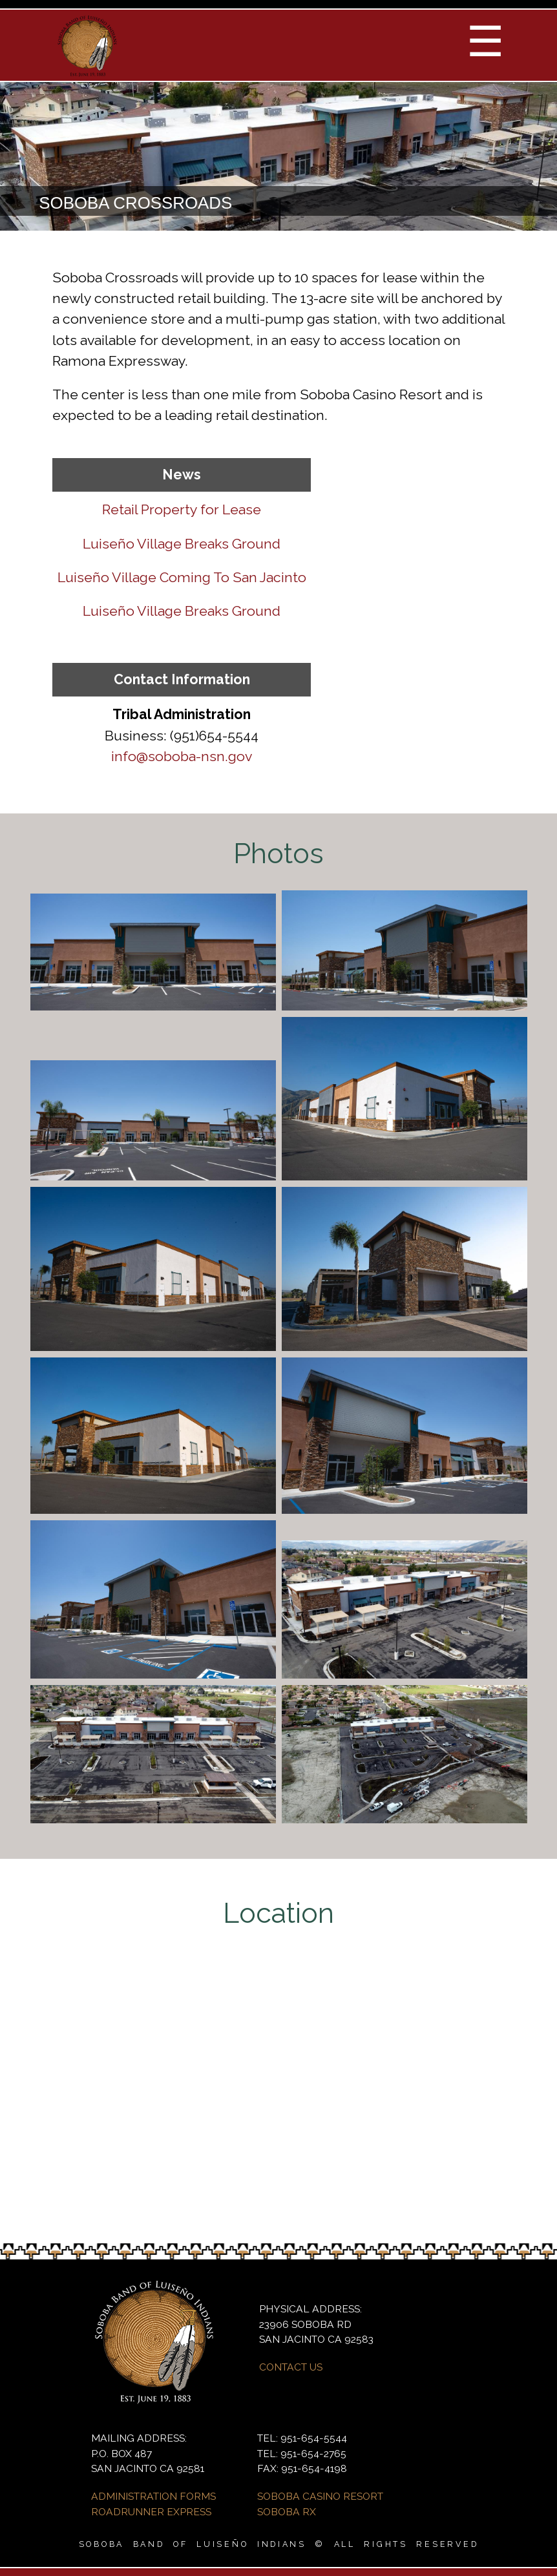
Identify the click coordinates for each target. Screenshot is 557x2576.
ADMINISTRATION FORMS (153, 2496)
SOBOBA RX (286, 2512)
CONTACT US (290, 2367)
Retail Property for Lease (181, 509)
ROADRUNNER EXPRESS (151, 2512)
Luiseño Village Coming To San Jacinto (182, 577)
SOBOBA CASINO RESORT (320, 2496)
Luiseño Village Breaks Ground (181, 544)
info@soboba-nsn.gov (181, 756)
